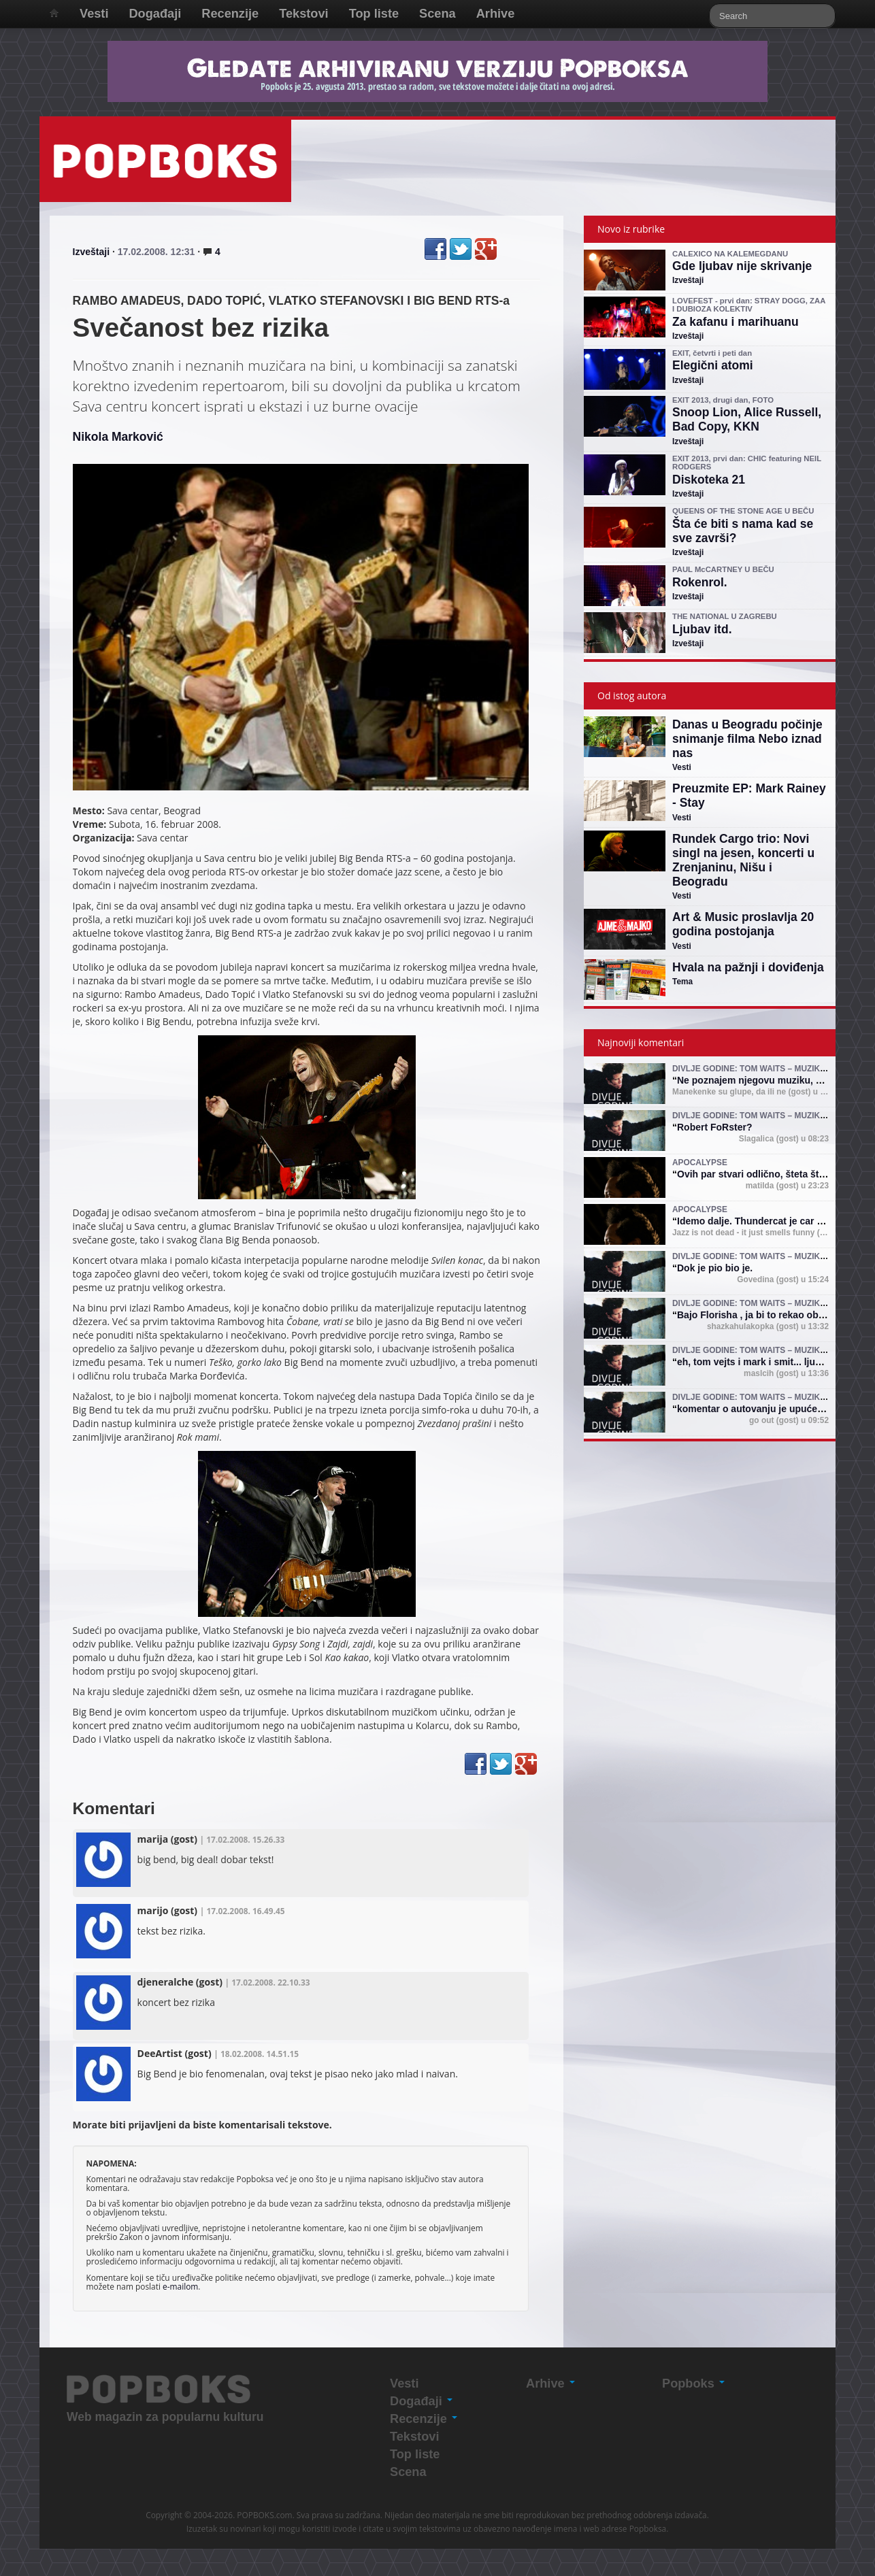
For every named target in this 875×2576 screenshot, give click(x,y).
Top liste (374, 13)
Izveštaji (91, 251)
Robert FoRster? (714, 1127)
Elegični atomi (712, 365)
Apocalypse (699, 1162)
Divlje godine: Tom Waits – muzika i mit (759, 1068)
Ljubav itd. (702, 629)
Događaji (155, 13)
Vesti (94, 13)
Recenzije (230, 13)
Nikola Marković (118, 437)
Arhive (495, 13)
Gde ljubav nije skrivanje (742, 266)
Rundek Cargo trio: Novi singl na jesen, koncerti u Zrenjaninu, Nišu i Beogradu (743, 860)
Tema (682, 981)
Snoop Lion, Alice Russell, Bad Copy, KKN (746, 419)
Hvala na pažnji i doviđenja (748, 967)
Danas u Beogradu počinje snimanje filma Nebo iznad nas (747, 739)
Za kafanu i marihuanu (735, 322)
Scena (437, 13)
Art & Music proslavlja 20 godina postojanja (743, 924)
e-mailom (180, 2286)
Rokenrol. (699, 582)
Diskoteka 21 (708, 479)
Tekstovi (303, 13)
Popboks (693, 2383)
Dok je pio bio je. (715, 1267)
